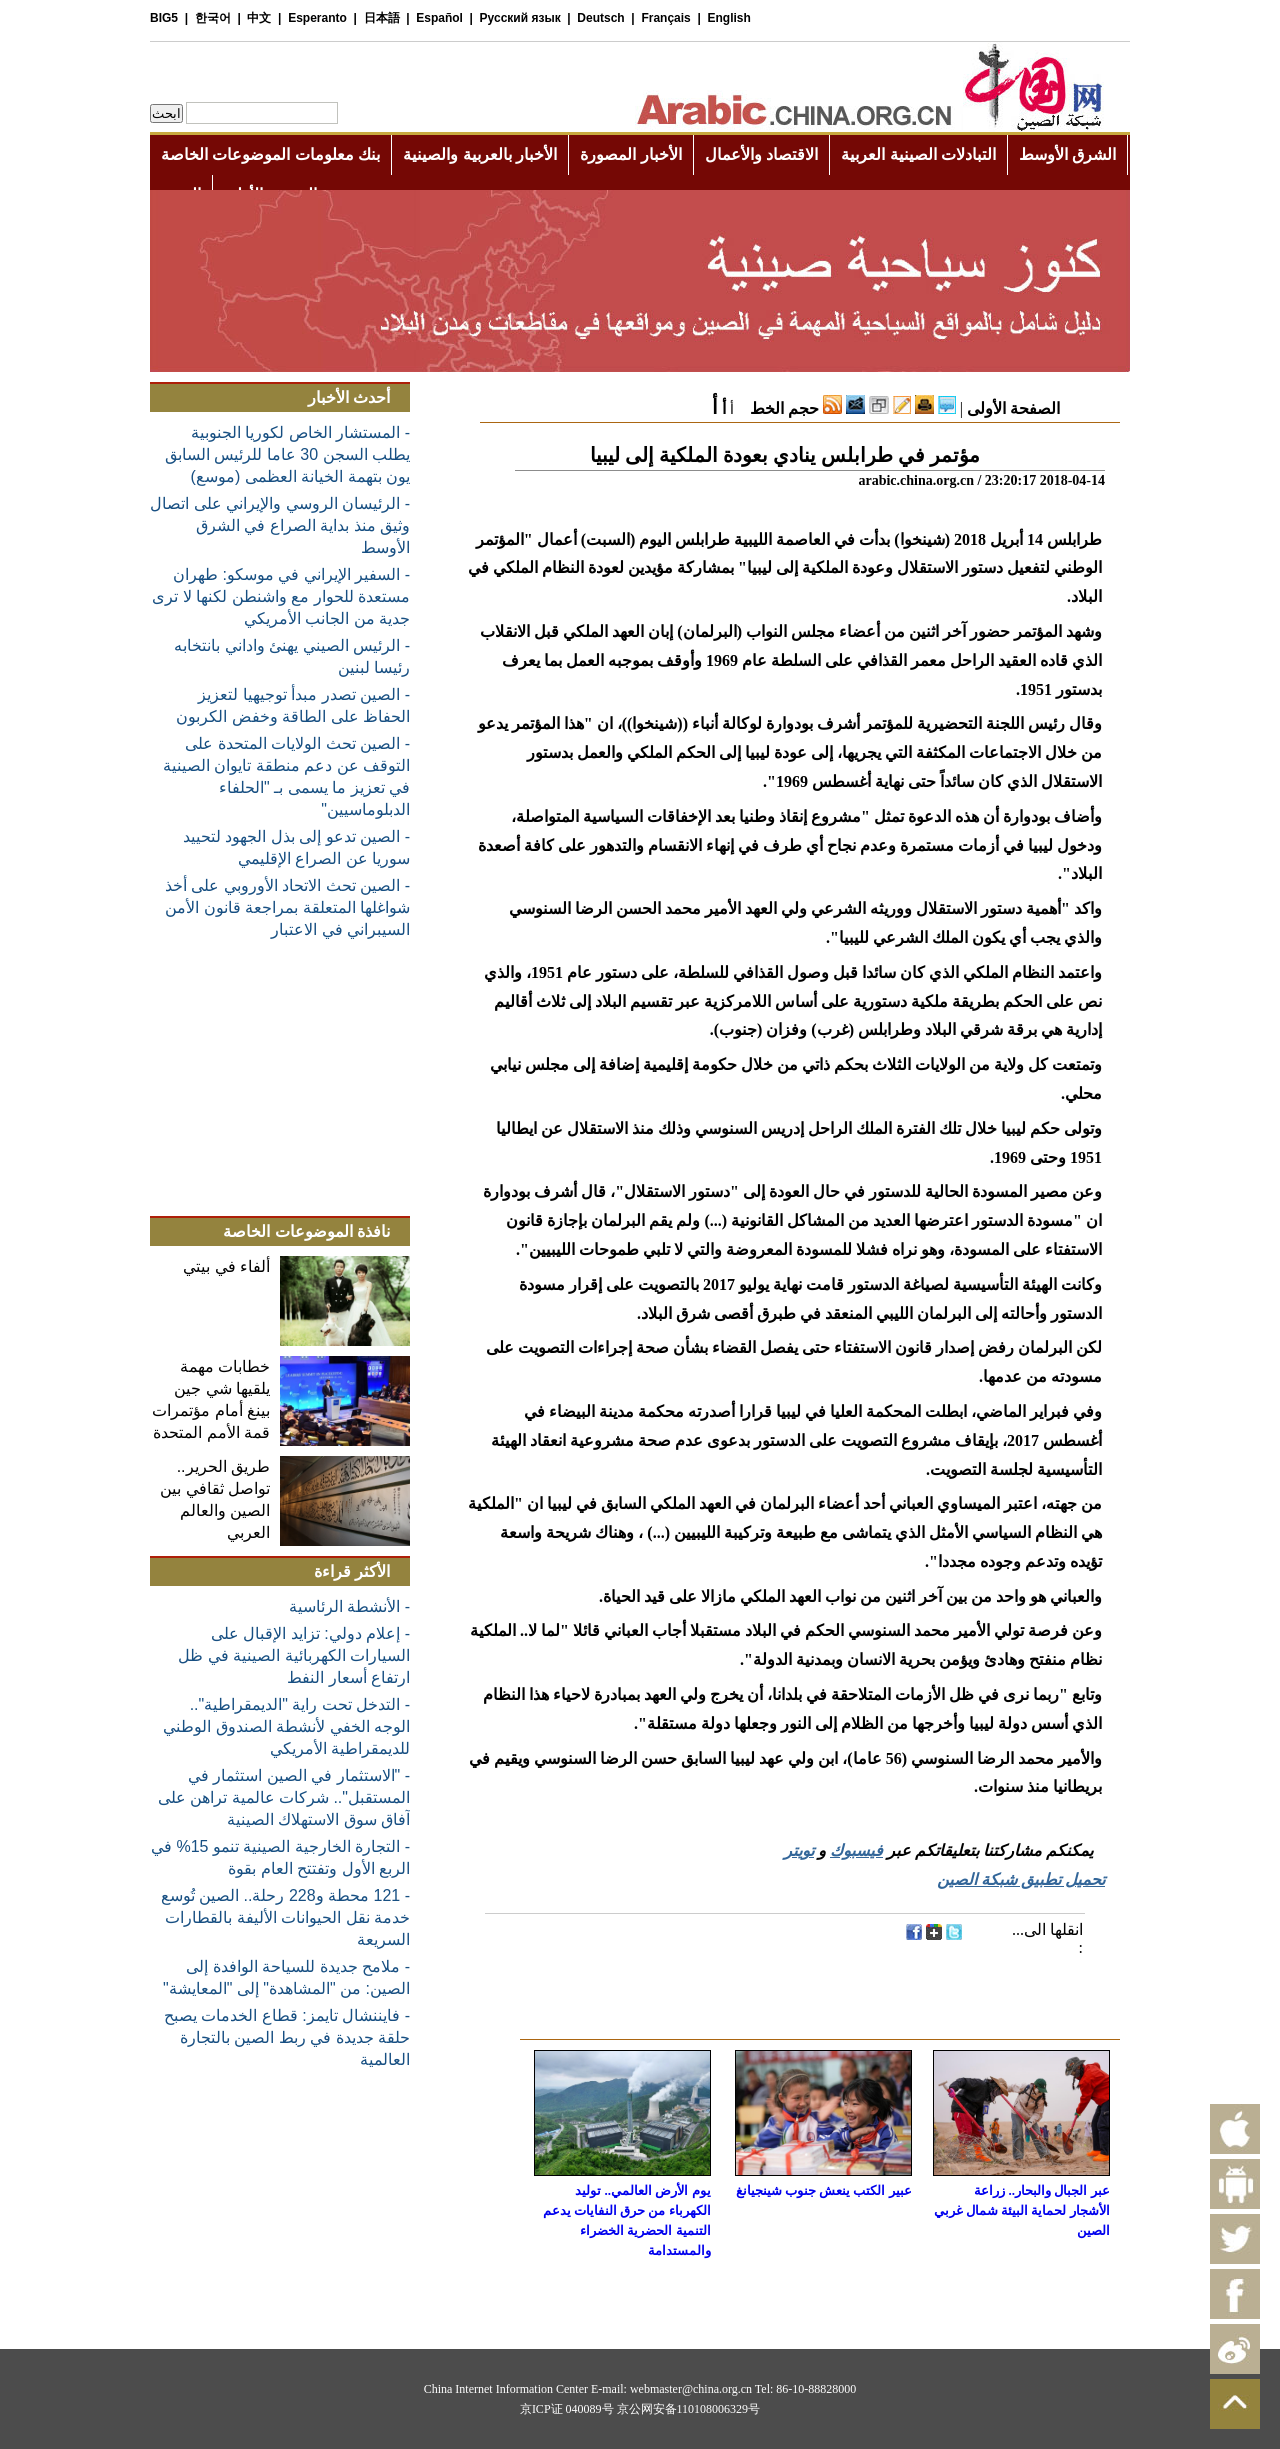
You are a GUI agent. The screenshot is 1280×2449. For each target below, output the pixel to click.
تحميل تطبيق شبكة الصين (1021, 1879)
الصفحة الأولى (1013, 408)
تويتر (799, 1850)
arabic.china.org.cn (916, 480)
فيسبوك (856, 1850)
